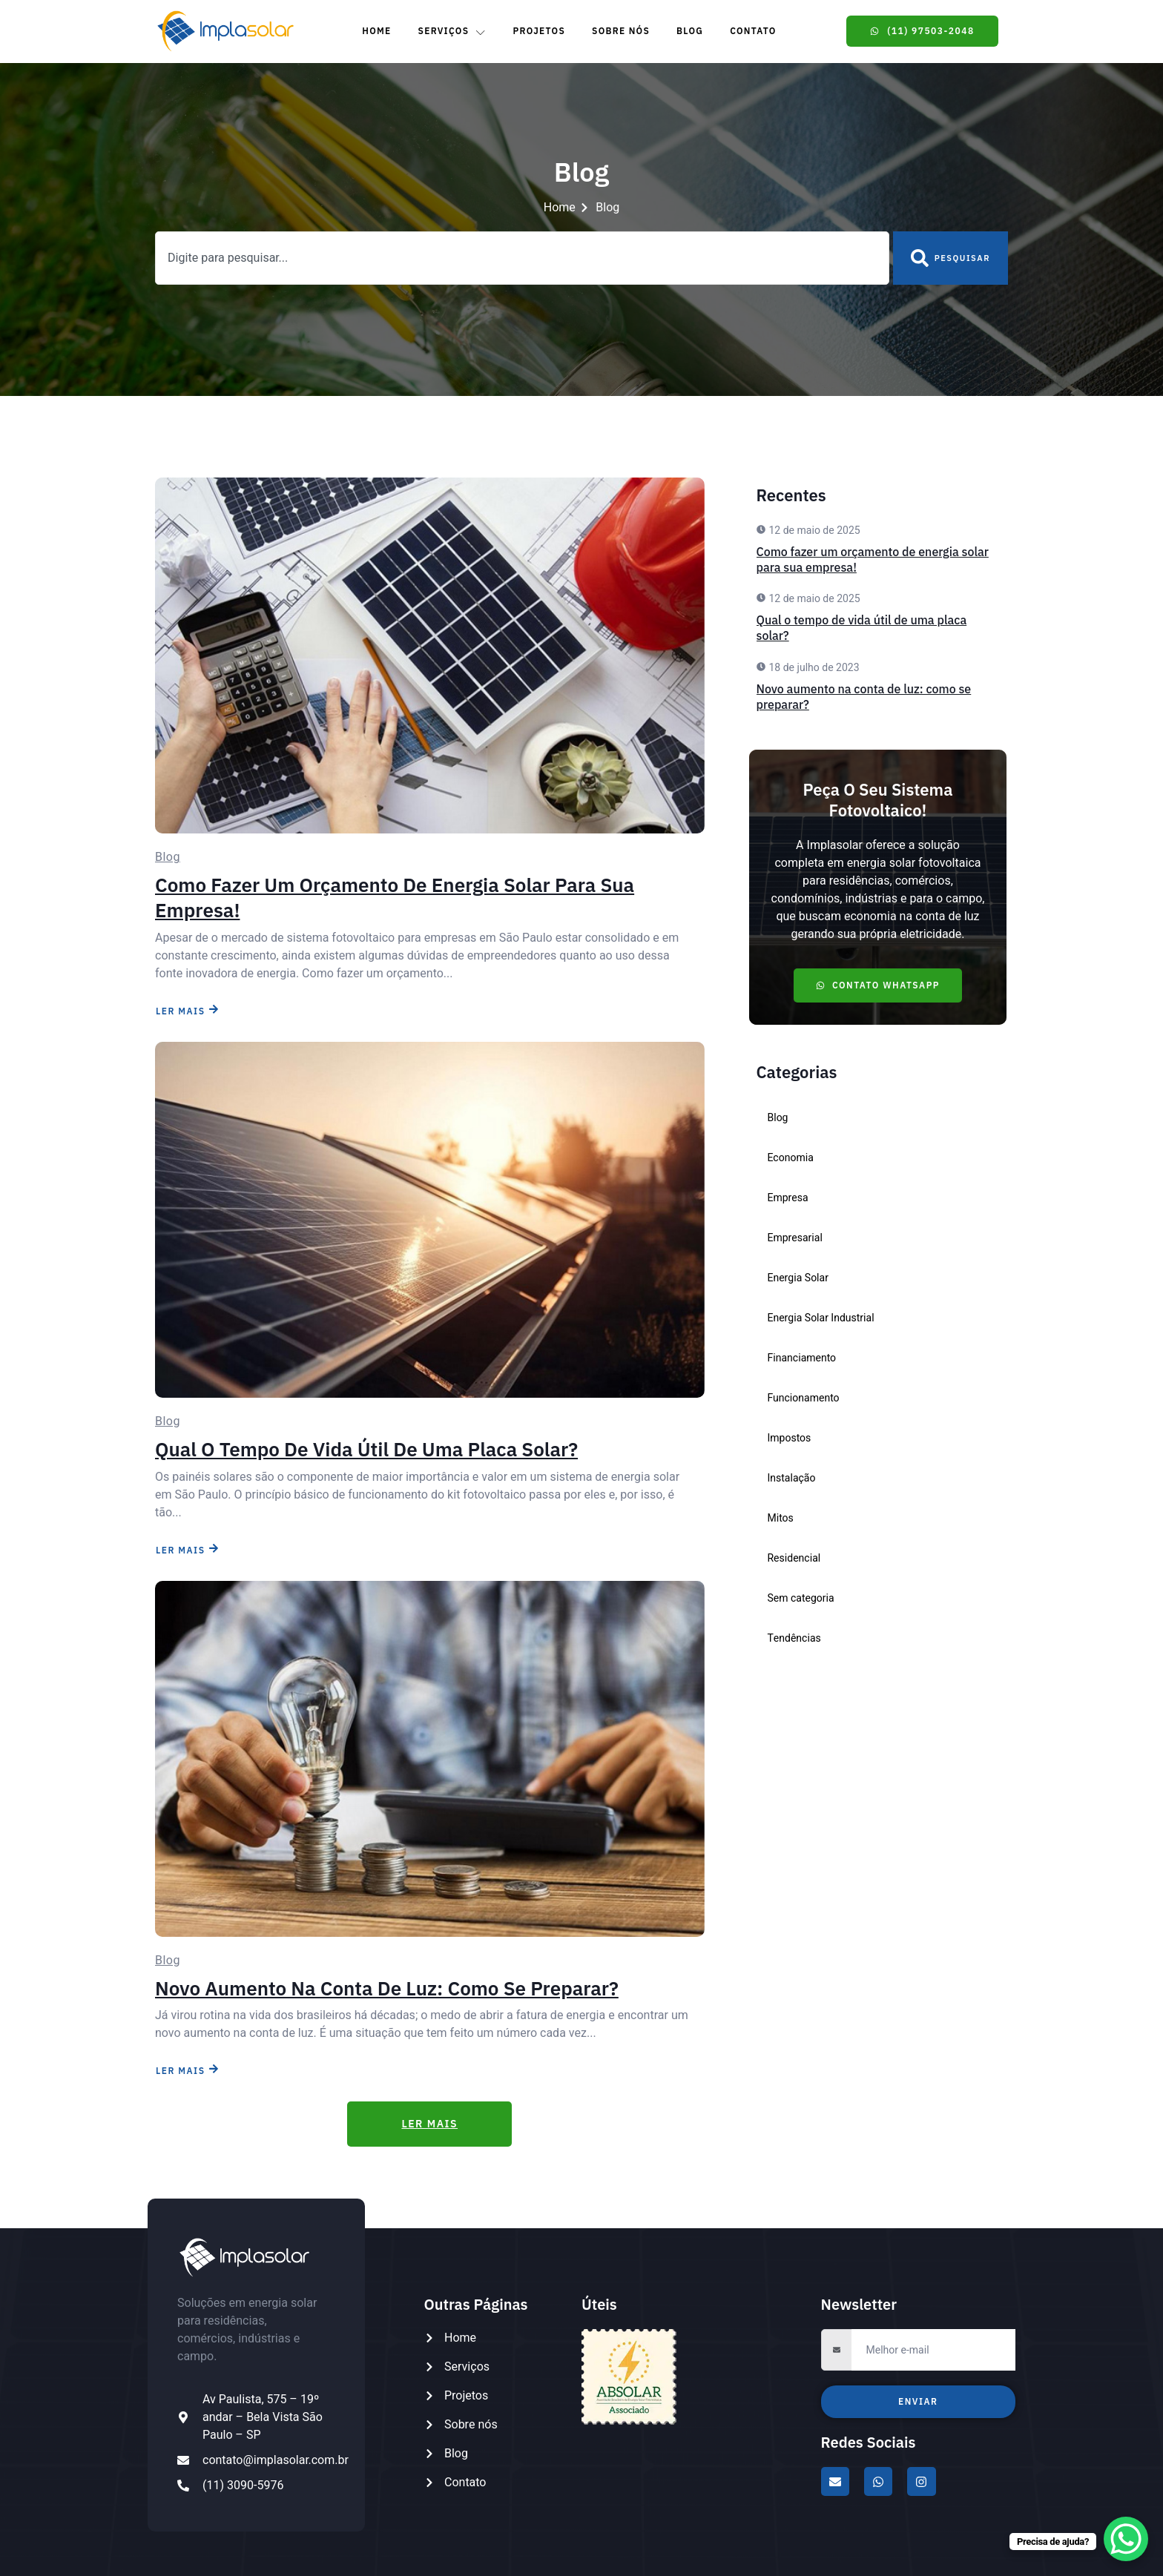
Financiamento (802, 1358)
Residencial (794, 1558)
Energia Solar (798, 1278)
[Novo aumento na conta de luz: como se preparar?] (430, 1759)
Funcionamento (804, 1398)
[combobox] (522, 258)
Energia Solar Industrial (821, 1318)
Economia (791, 1158)
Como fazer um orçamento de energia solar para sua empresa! (394, 897)
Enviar (918, 2401)
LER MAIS (187, 1010)
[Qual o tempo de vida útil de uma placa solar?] (430, 1220)
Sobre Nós (621, 30)
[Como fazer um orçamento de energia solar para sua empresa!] (430, 655)
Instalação (792, 1478)
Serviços (452, 31)
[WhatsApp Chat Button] (1126, 2539)
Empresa (788, 1198)
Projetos (539, 30)
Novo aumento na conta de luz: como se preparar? (387, 1988)
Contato (753, 30)
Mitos (781, 1518)
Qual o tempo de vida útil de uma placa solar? (366, 1449)
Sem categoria (801, 1598)
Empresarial (795, 1238)
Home (376, 30)
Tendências (794, 1638)
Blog (689, 30)
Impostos (789, 1438)
